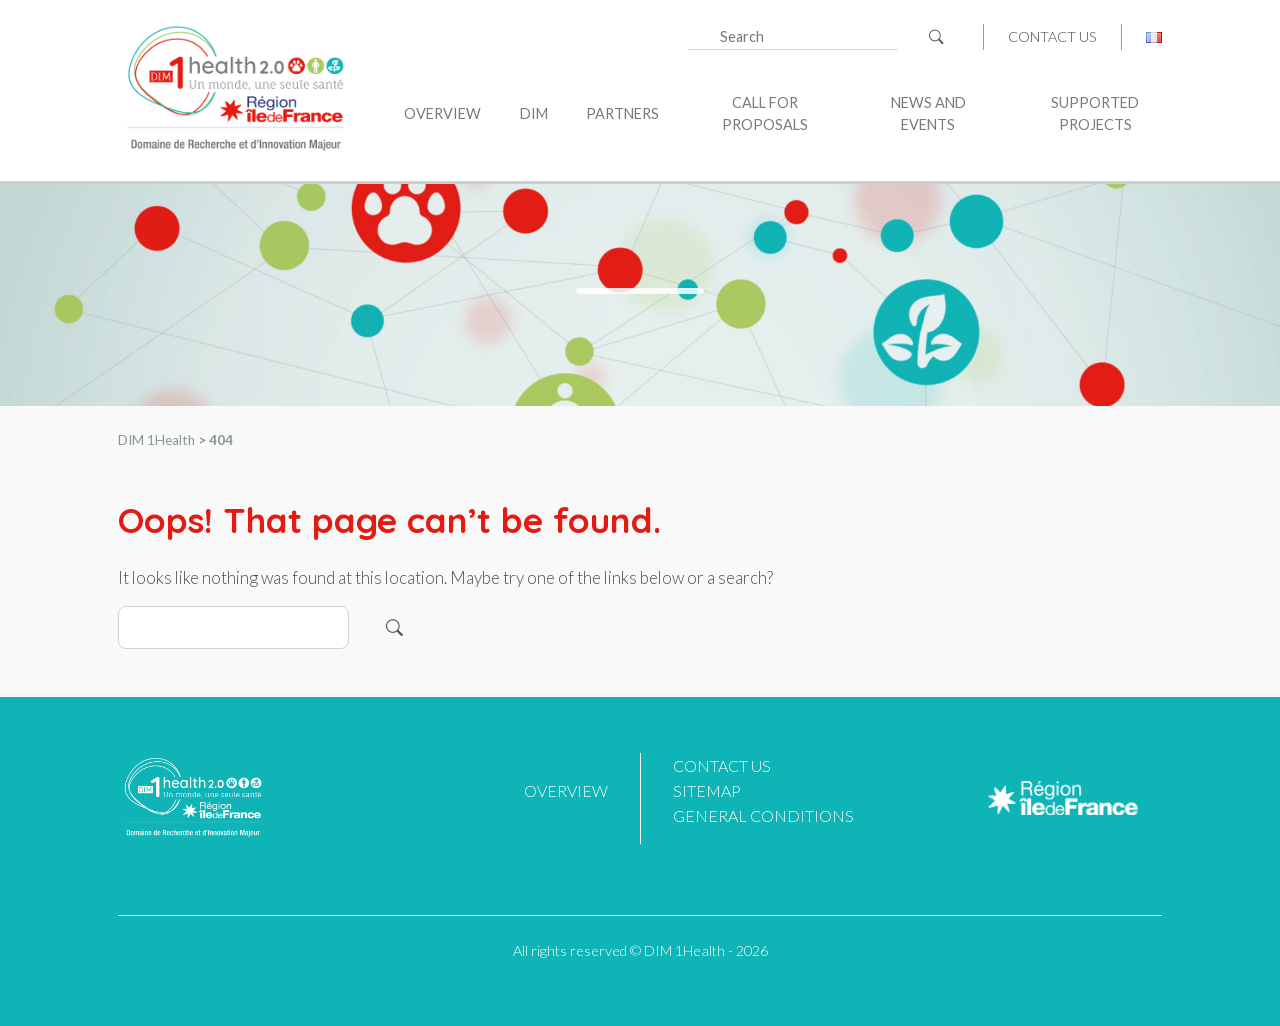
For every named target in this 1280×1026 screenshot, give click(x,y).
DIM (534, 113)
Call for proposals (765, 113)
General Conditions (763, 815)
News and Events (928, 113)
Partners (622, 113)
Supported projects (1095, 113)
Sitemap (707, 790)
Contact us (1052, 37)
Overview (442, 113)
